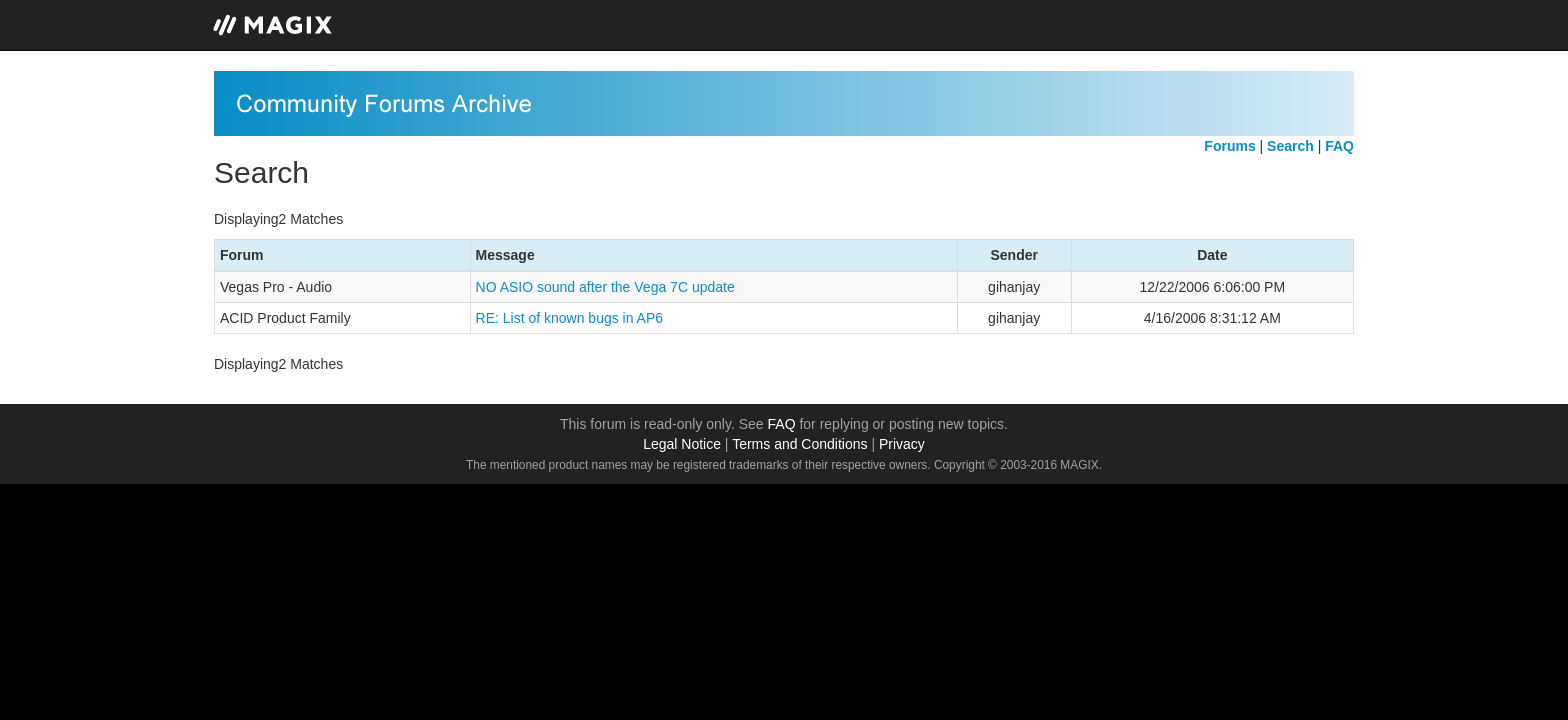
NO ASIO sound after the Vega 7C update (605, 287)
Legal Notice (682, 444)
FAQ (782, 424)
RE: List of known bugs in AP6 (570, 318)
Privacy (902, 444)
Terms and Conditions (799, 444)
